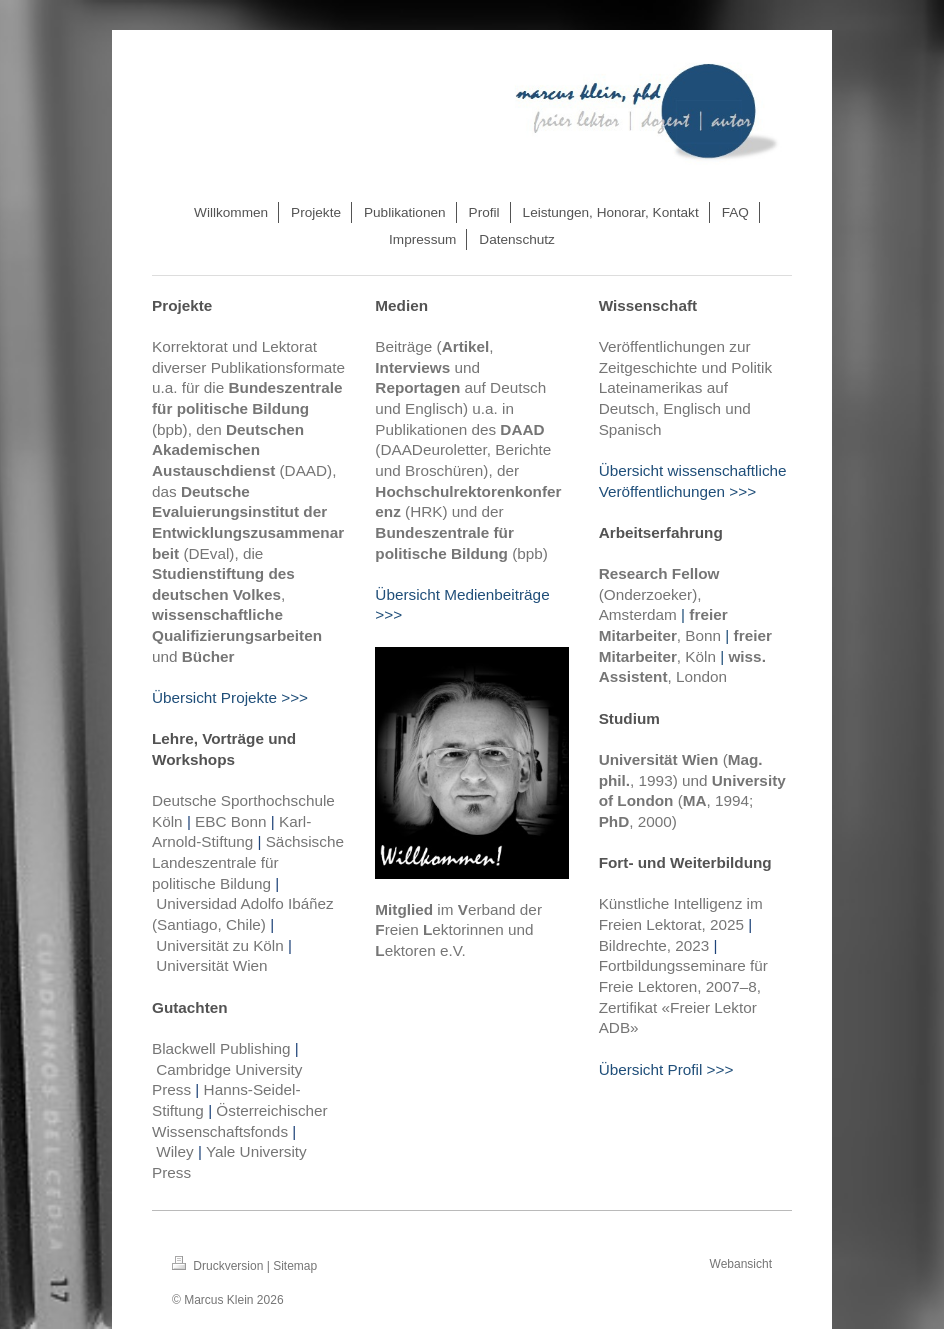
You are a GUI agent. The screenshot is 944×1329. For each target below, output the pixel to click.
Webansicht (741, 1264)
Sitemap (295, 1266)
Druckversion (219, 1266)
